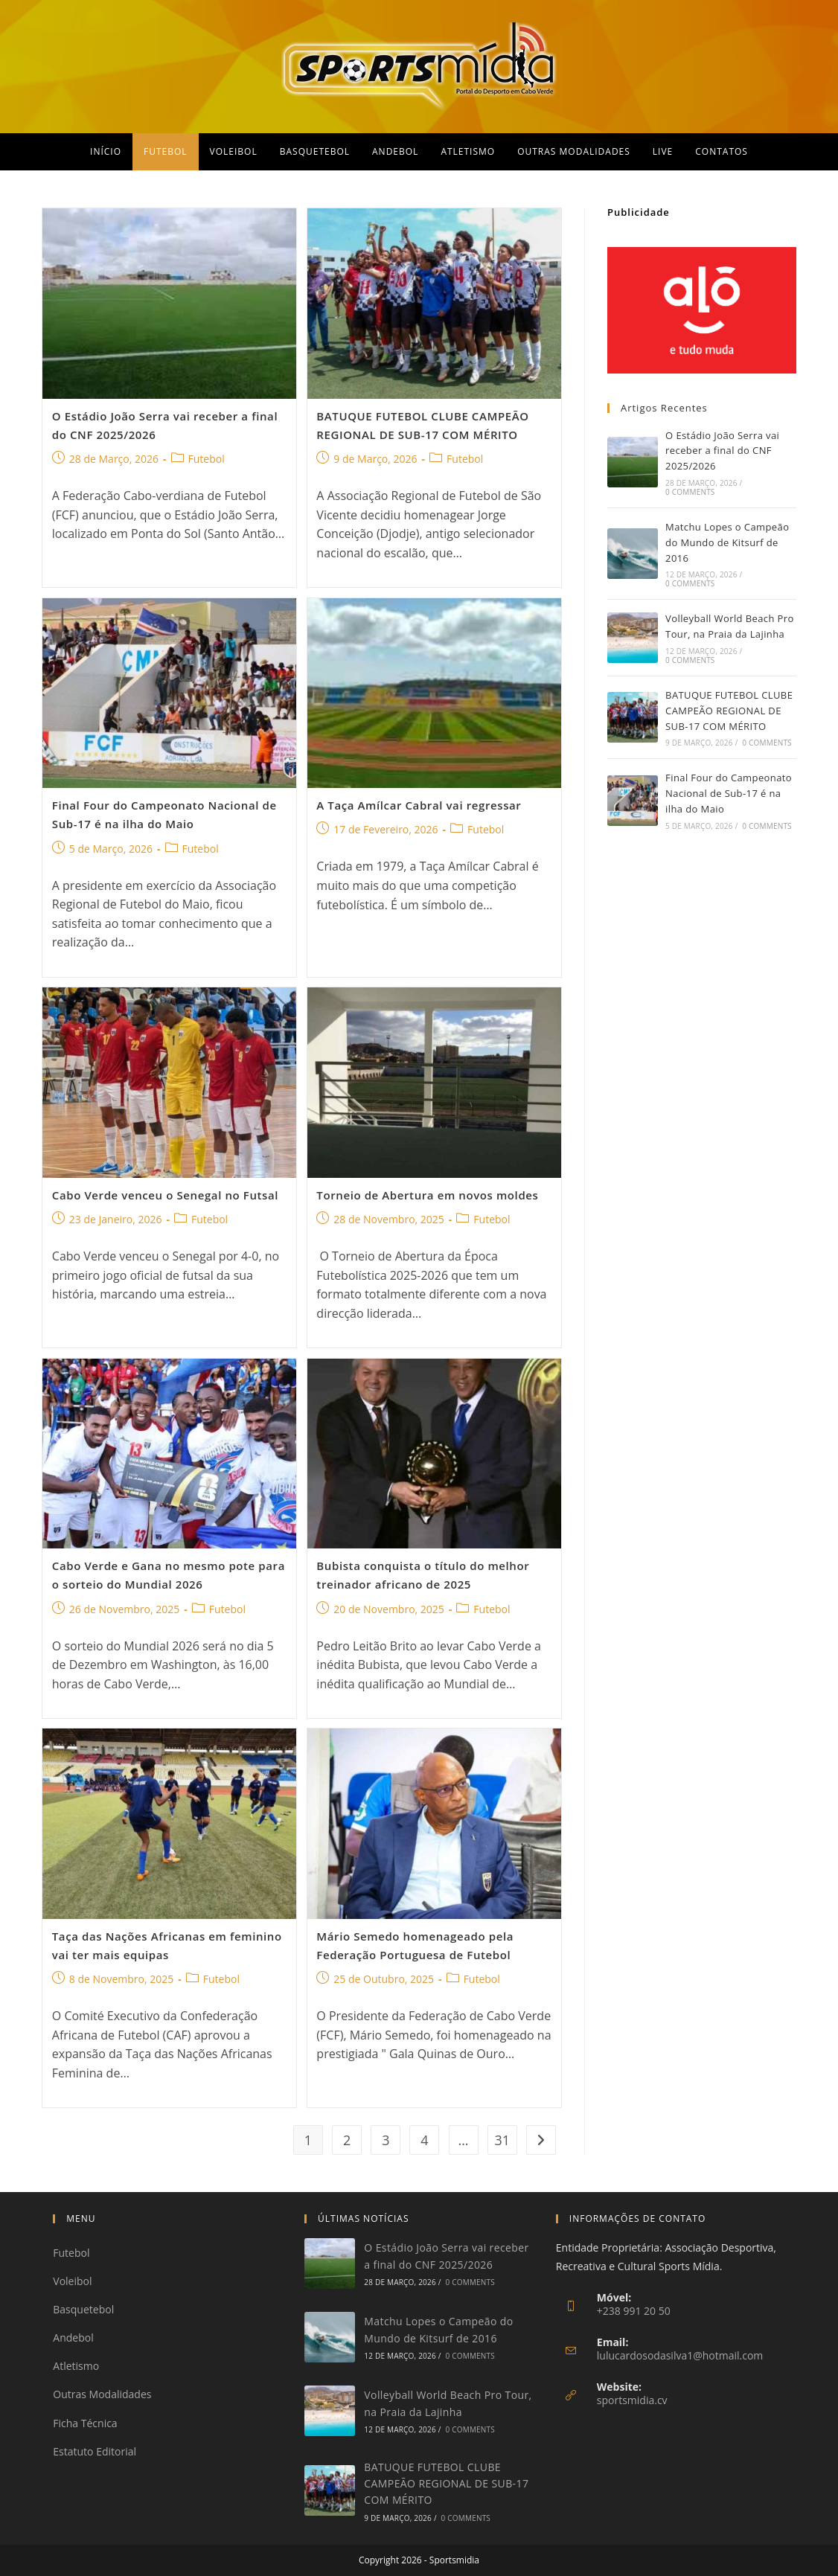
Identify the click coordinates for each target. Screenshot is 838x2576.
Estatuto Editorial (94, 2451)
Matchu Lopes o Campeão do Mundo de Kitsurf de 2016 (727, 542)
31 (502, 2140)
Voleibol (72, 2281)
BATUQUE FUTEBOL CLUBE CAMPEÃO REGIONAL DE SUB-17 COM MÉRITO (729, 710)
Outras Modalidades (102, 2394)
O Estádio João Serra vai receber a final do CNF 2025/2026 (722, 451)
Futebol (206, 459)
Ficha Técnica (85, 2423)
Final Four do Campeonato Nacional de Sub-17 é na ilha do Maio (728, 793)
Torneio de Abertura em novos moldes (427, 1195)
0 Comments (689, 492)
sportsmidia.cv (632, 2400)
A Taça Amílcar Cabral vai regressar (418, 805)
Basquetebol (83, 2309)
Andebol (73, 2337)
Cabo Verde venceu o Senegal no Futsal (165, 1195)
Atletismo (76, 2366)
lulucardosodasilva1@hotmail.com (680, 2355)
